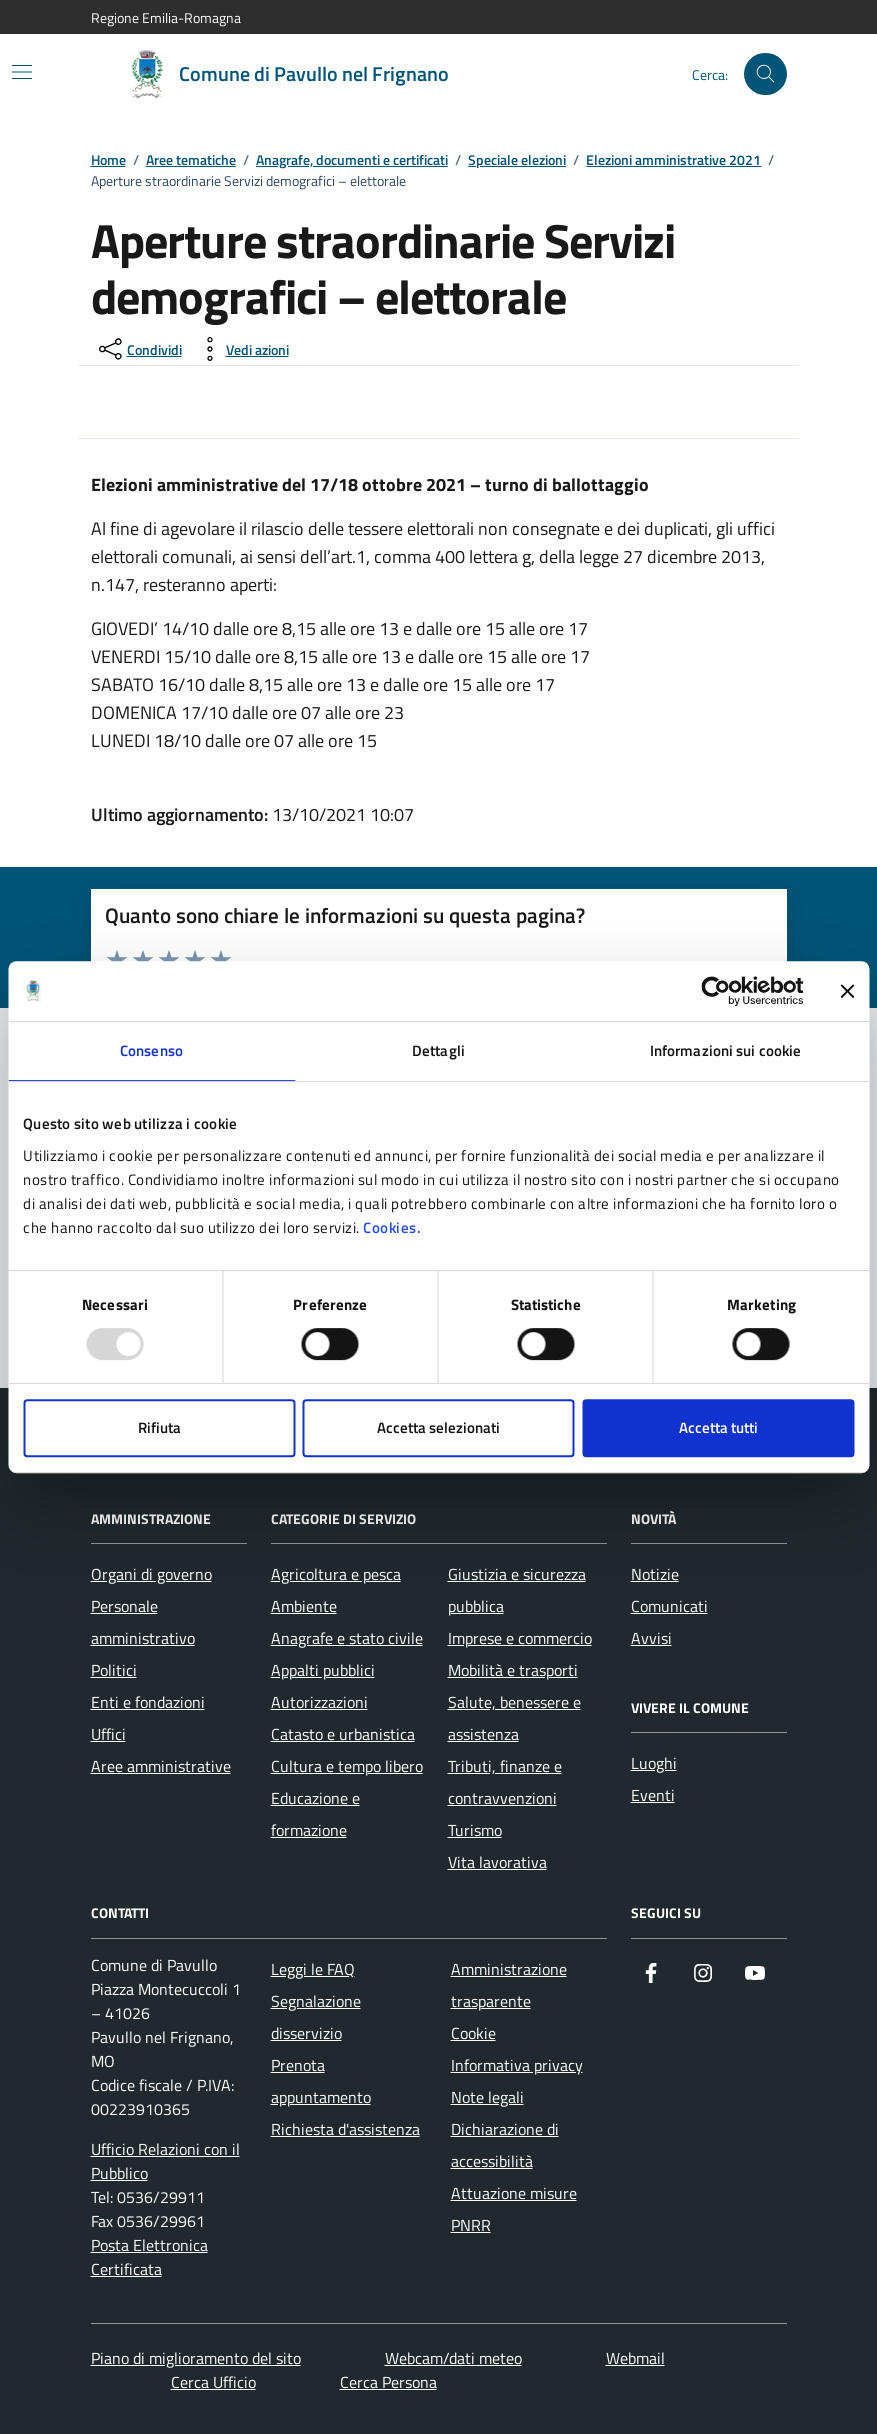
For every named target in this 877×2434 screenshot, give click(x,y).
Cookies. (392, 1227)
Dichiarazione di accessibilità (505, 2145)
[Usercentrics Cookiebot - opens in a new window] (715, 991)
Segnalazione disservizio (316, 2017)
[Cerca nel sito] (765, 74)
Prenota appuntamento (321, 2081)
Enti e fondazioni (148, 1702)
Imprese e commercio (520, 1638)
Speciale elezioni (517, 160)
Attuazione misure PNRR (514, 2209)
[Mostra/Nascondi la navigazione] (22, 72)
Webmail (635, 2358)
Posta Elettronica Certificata (149, 2257)
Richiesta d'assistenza (345, 2129)
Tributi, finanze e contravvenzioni (505, 1782)
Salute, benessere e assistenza (514, 1718)
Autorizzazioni (319, 1702)
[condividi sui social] (138, 349)
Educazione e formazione (315, 1814)
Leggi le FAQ (313, 1969)
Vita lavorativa (497, 1862)
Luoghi (654, 1763)
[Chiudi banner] (847, 991)
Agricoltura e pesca (336, 1574)
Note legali (487, 2097)
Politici (114, 1670)
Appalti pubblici (323, 1670)
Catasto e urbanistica (343, 1734)
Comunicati (669, 1606)
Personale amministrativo (143, 1622)
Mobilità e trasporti (513, 1670)
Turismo (475, 1830)
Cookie (473, 2033)
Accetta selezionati (438, 1427)
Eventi (653, 1795)
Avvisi (651, 1638)
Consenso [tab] (151, 1050)
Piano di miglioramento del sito (196, 2358)
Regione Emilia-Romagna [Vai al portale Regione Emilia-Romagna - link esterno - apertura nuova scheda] (166, 17)
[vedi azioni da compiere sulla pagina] (241, 349)
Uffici (108, 1734)
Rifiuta (159, 1427)
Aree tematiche (191, 160)
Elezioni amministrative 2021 (673, 160)
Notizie (655, 1574)
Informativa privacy (517, 2065)
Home (108, 160)
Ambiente (304, 1606)
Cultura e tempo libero (347, 1766)
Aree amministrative (161, 1766)
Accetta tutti (718, 1427)
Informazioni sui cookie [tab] (725, 1050)
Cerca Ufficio (213, 2382)
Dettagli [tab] (438, 1050)
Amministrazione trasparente (509, 1985)
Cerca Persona (388, 2382)
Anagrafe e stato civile (347, 1638)
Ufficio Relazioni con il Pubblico (165, 2161)
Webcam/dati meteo (453, 2358)
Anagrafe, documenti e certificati (352, 160)
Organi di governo (151, 1574)
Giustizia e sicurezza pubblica (517, 1590)
